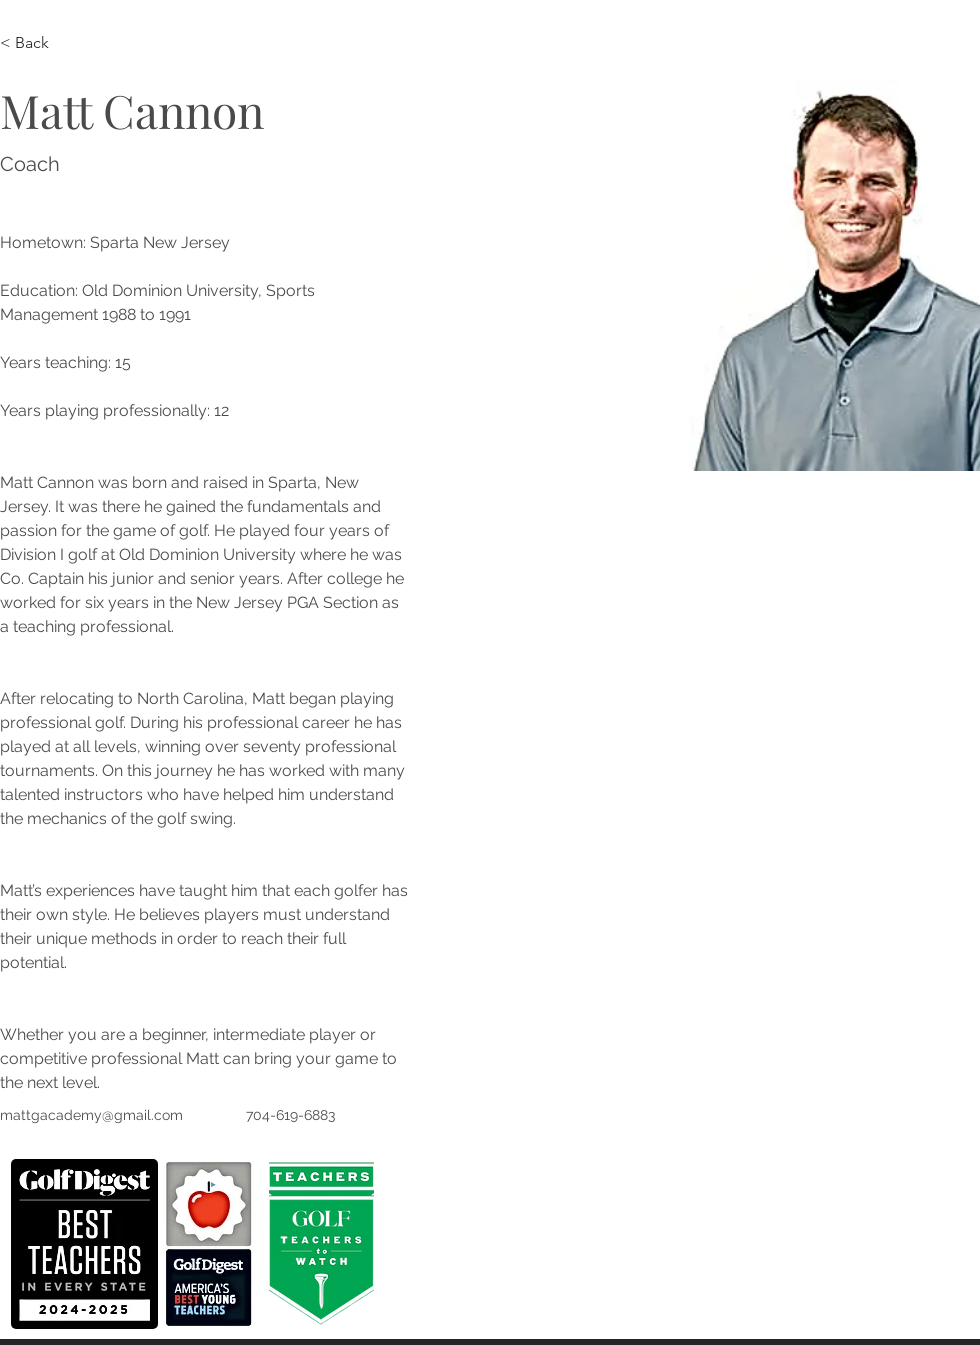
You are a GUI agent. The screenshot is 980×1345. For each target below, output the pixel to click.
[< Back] (39, 43)
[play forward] (231, 1244)
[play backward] (36, 1244)
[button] (84, 1244)
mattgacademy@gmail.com (91, 1115)
